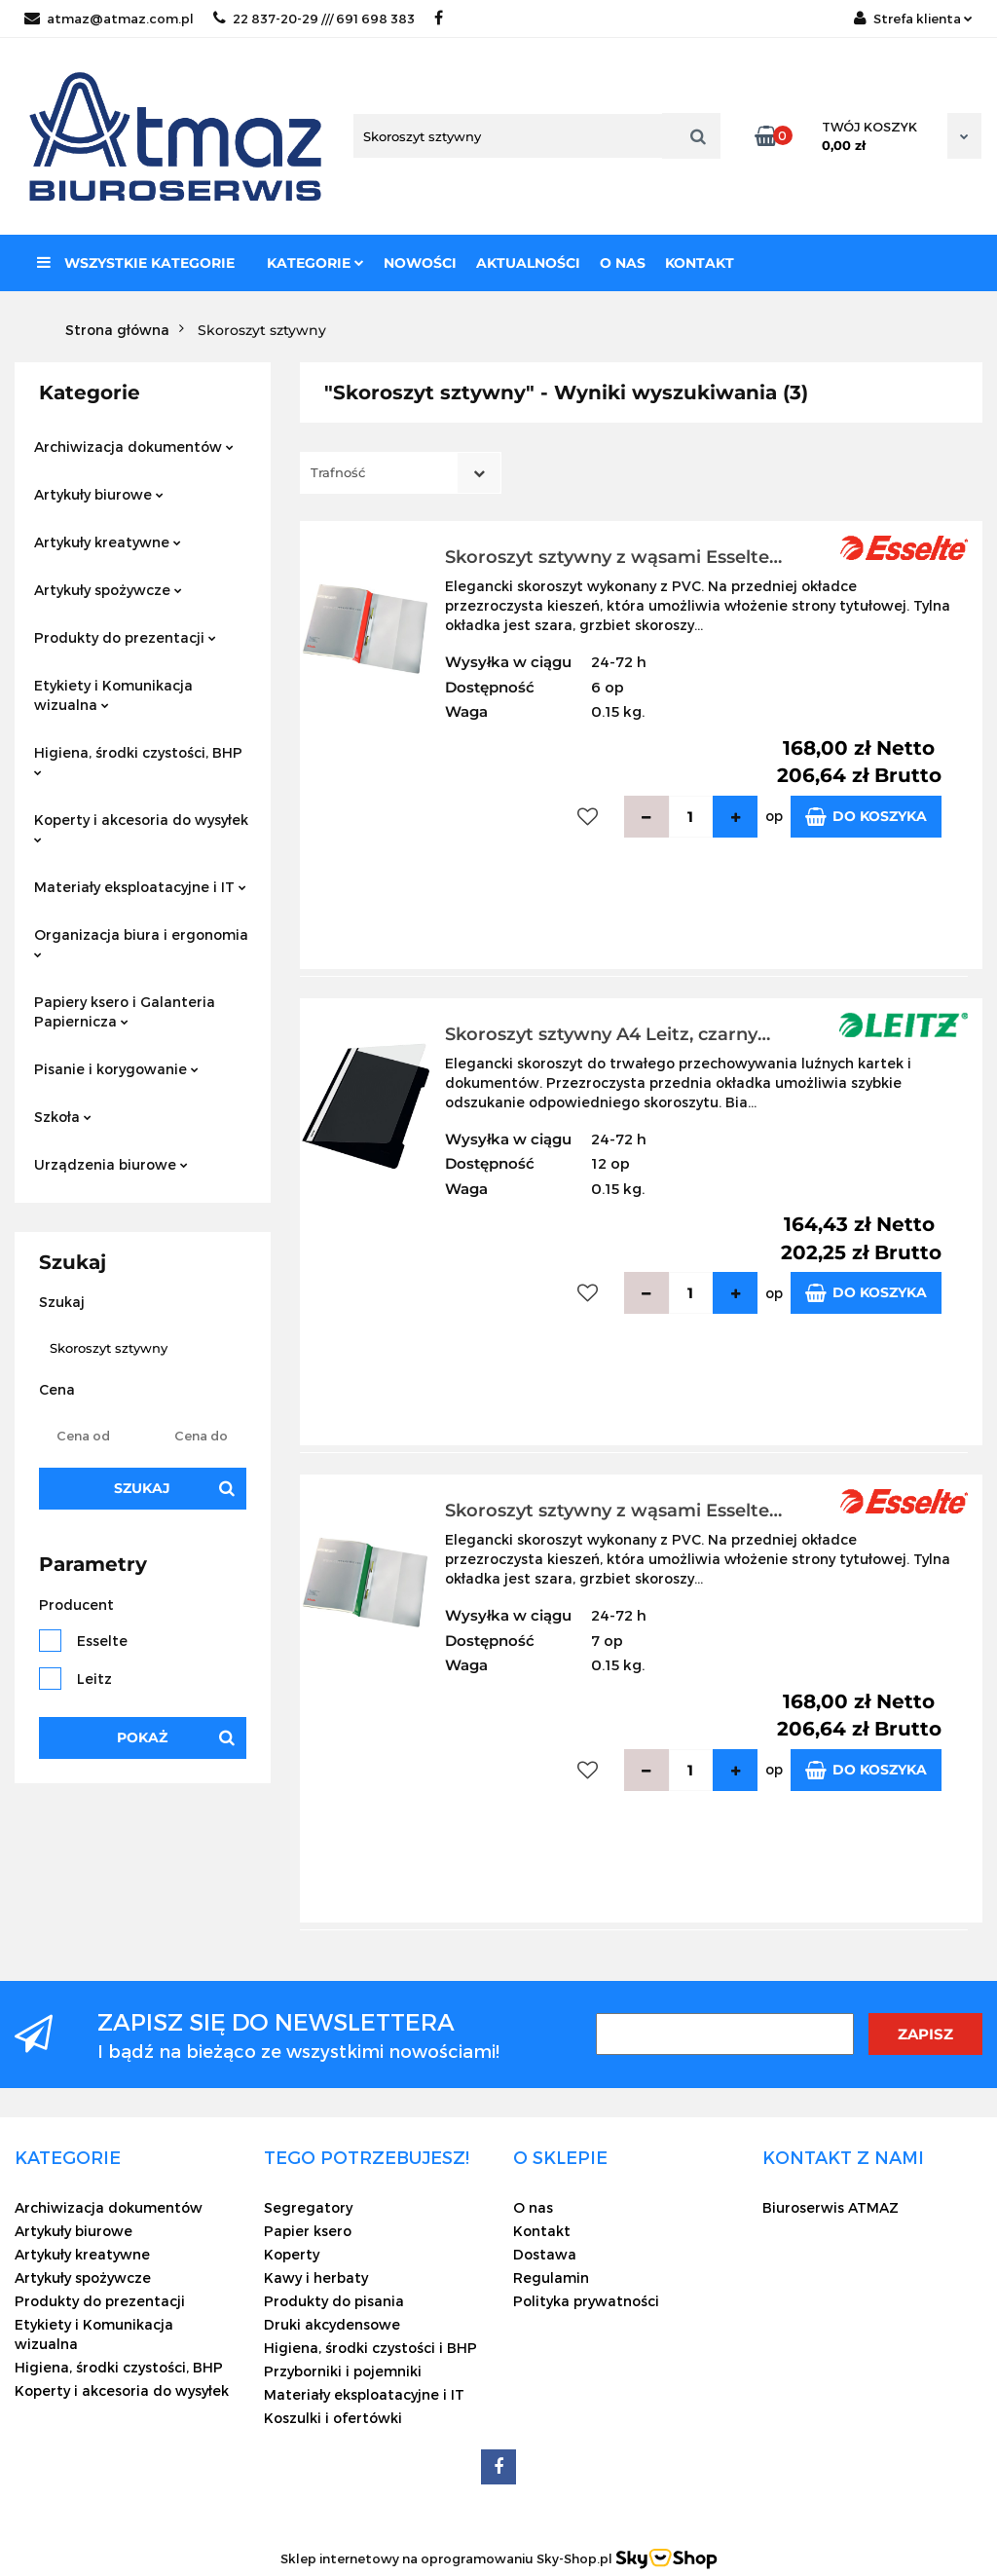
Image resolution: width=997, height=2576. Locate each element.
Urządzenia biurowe (111, 1164)
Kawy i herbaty (316, 2277)
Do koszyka (866, 816)
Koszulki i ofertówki (333, 2417)
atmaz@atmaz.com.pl (109, 18)
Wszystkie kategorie (136, 263)
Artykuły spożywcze (108, 589)
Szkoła (63, 1116)
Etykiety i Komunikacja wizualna (113, 695)
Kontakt (699, 263)
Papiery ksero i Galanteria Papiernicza (124, 1011)
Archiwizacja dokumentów (134, 446)
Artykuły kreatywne (107, 542)
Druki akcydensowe (332, 2324)
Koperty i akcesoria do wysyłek (141, 827)
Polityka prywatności (586, 2301)
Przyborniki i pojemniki (343, 2371)
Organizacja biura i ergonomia (141, 942)
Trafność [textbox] (338, 472)
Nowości (420, 263)
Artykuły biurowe (99, 494)
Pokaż (142, 1737)
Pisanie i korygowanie (116, 1069)
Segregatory (308, 2207)
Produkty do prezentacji (125, 637)
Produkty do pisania (334, 2301)
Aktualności (528, 263)
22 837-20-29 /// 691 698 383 (314, 18)
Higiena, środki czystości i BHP (370, 2347)
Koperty (291, 2254)
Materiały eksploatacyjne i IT (140, 886)
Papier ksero (307, 2230)
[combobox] (400, 473)
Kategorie (315, 263)
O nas (623, 263)
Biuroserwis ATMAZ (830, 2207)
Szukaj (142, 1488)
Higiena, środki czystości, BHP (138, 760)
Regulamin (551, 2277)
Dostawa (544, 2254)
